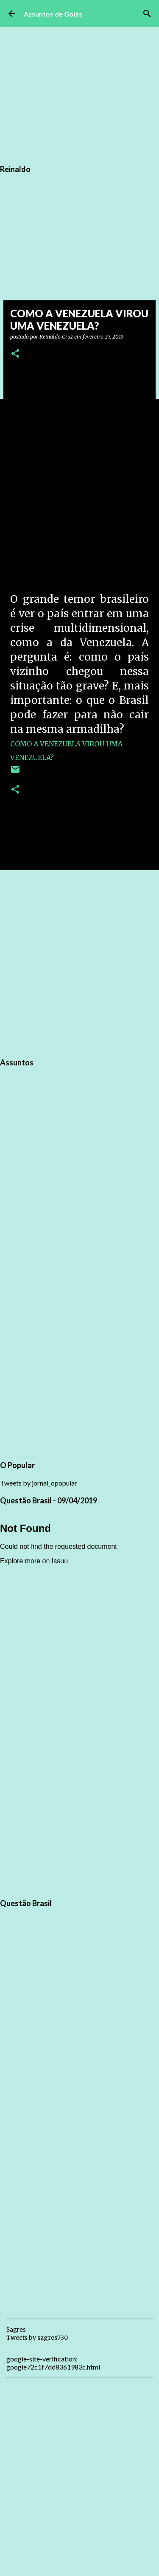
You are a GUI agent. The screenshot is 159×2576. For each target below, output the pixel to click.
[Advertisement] (79, 962)
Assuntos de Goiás (53, 14)
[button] (15, 354)
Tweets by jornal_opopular (38, 1483)
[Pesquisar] (147, 13)
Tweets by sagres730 (37, 2338)
